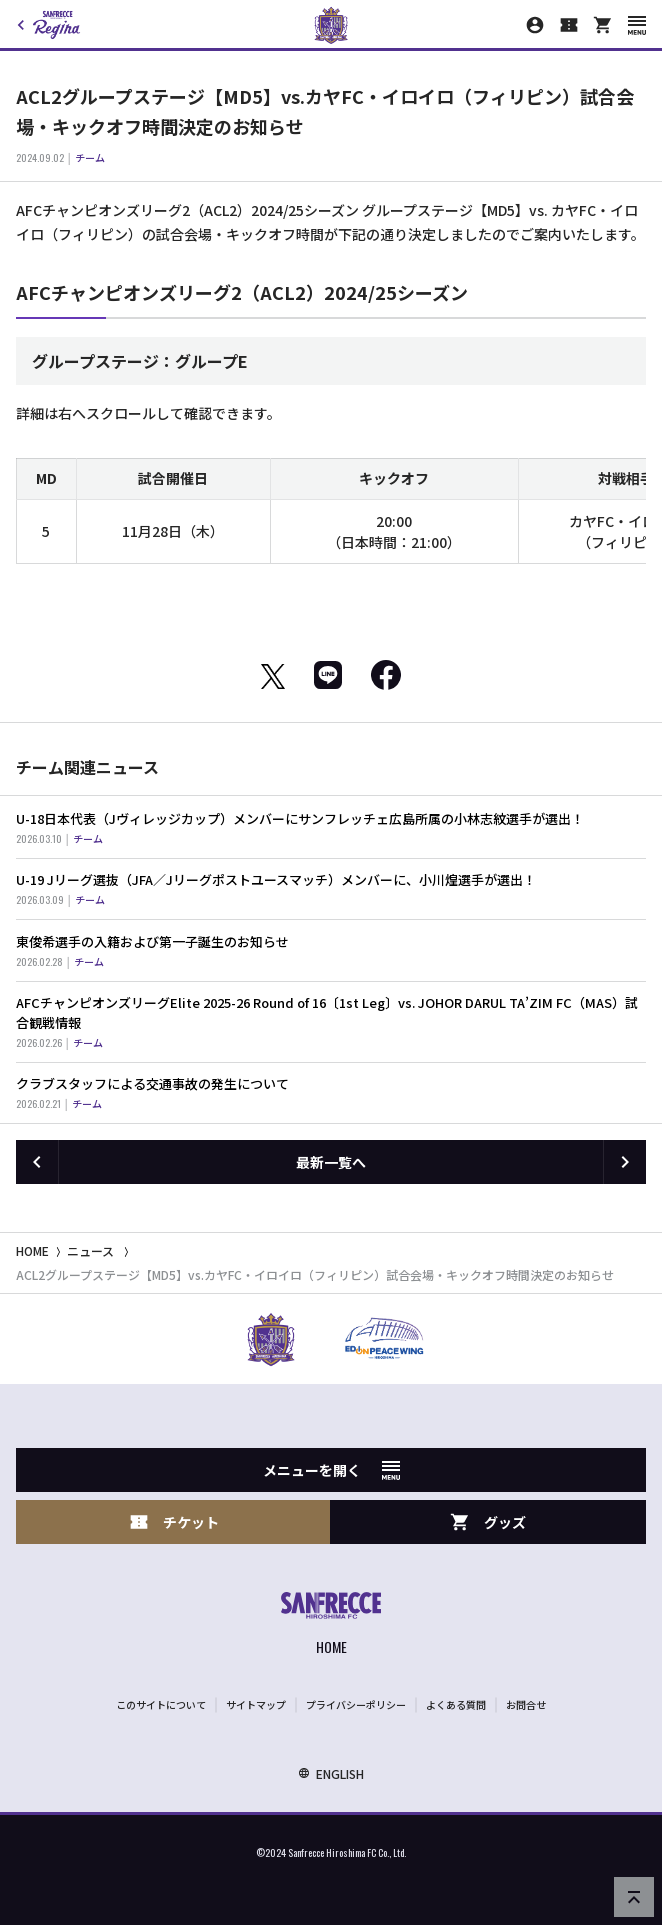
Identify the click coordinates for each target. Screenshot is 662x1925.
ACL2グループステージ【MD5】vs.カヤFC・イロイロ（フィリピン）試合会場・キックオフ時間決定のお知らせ (315, 1274)
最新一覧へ (331, 1162)
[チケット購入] (569, 25)
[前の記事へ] (37, 1162)
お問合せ (526, 1704)
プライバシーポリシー (356, 1704)
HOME (32, 1250)
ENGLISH (331, 1773)
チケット (174, 1522)
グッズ (488, 1522)
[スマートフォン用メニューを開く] (637, 25)
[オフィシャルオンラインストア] (603, 25)
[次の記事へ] (625, 1162)
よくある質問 (456, 1704)
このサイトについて (161, 1704)
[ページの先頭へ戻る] (634, 1897)
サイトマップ (256, 1704)
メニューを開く (331, 1470)
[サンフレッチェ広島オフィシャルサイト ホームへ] (331, 1625)
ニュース (90, 1250)
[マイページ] (535, 25)
